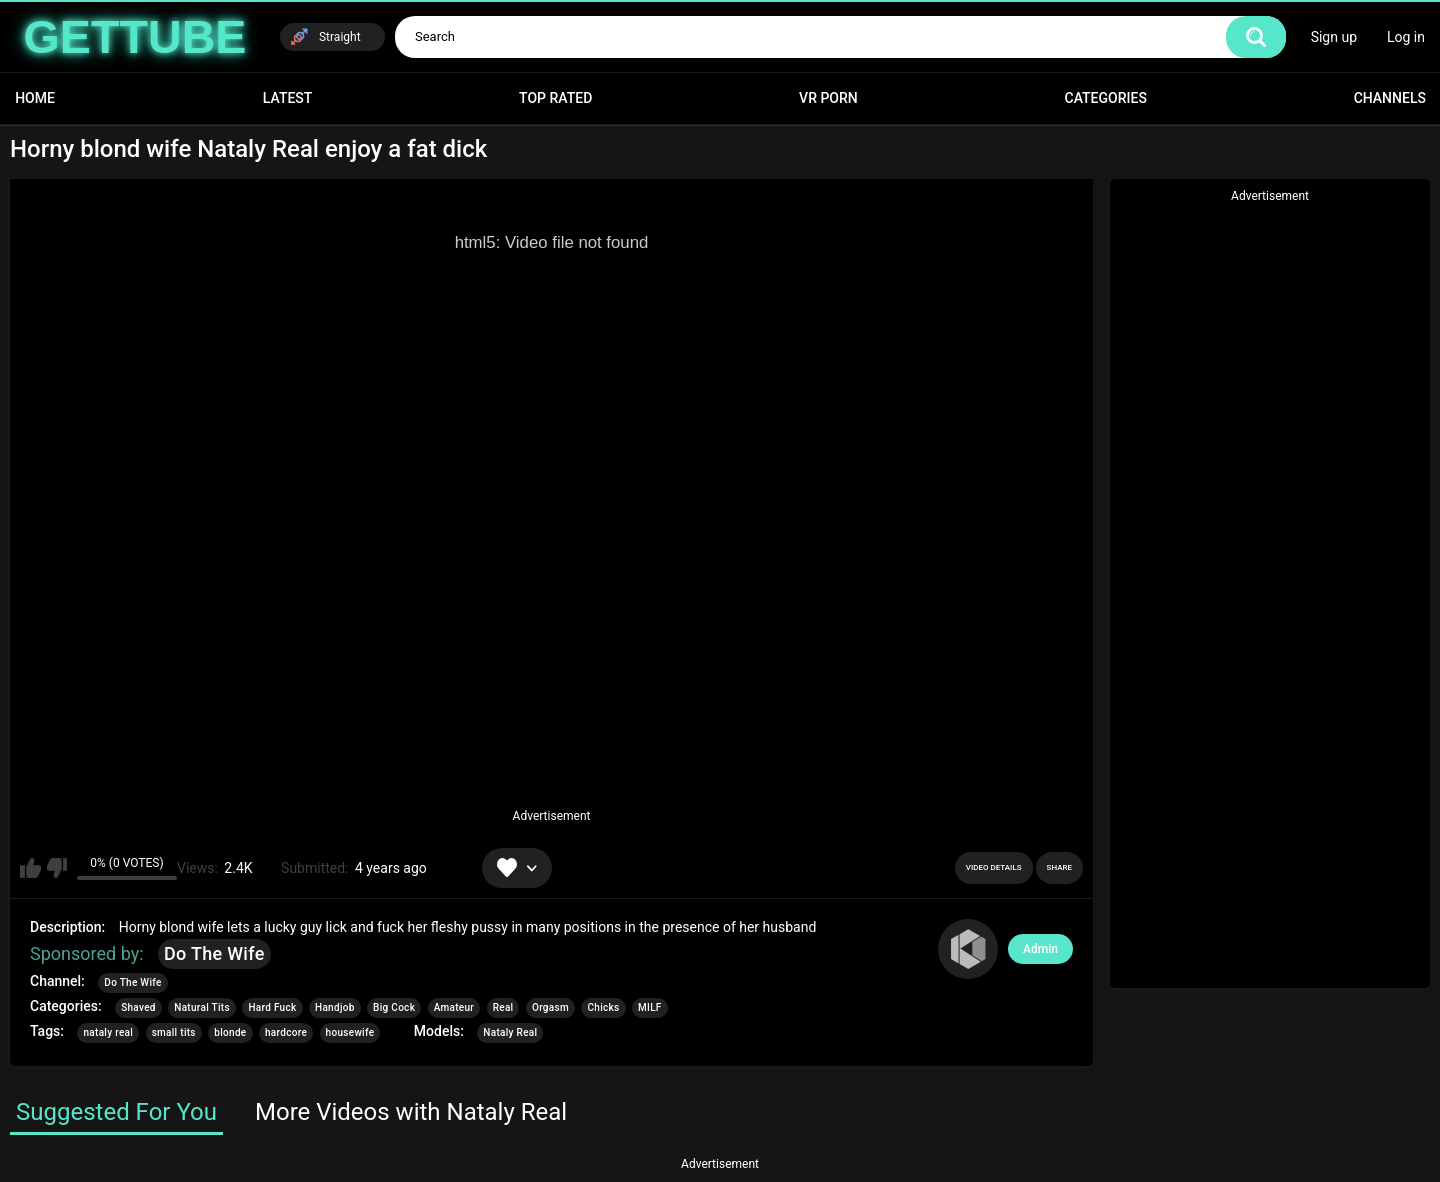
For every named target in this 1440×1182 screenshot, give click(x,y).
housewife (350, 1032)
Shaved (138, 1007)
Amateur (454, 1007)
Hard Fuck (272, 1007)
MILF (650, 1007)
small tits (174, 1032)
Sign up (1334, 37)
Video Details (994, 867)
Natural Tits (202, 1007)
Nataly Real (510, 1032)
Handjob (335, 1007)
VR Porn (828, 98)
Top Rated (555, 98)
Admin (1040, 949)
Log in (1406, 37)
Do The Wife (214, 953)
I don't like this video (56, 868)
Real (503, 1007)
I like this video (30, 868)
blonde (230, 1032)
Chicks (603, 1007)
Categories (1106, 98)
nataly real (108, 1032)
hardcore (286, 1032)
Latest (288, 98)
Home (35, 98)
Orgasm (550, 1007)
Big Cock (394, 1007)
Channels (1390, 98)
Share (1059, 867)
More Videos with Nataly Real (411, 1112)
